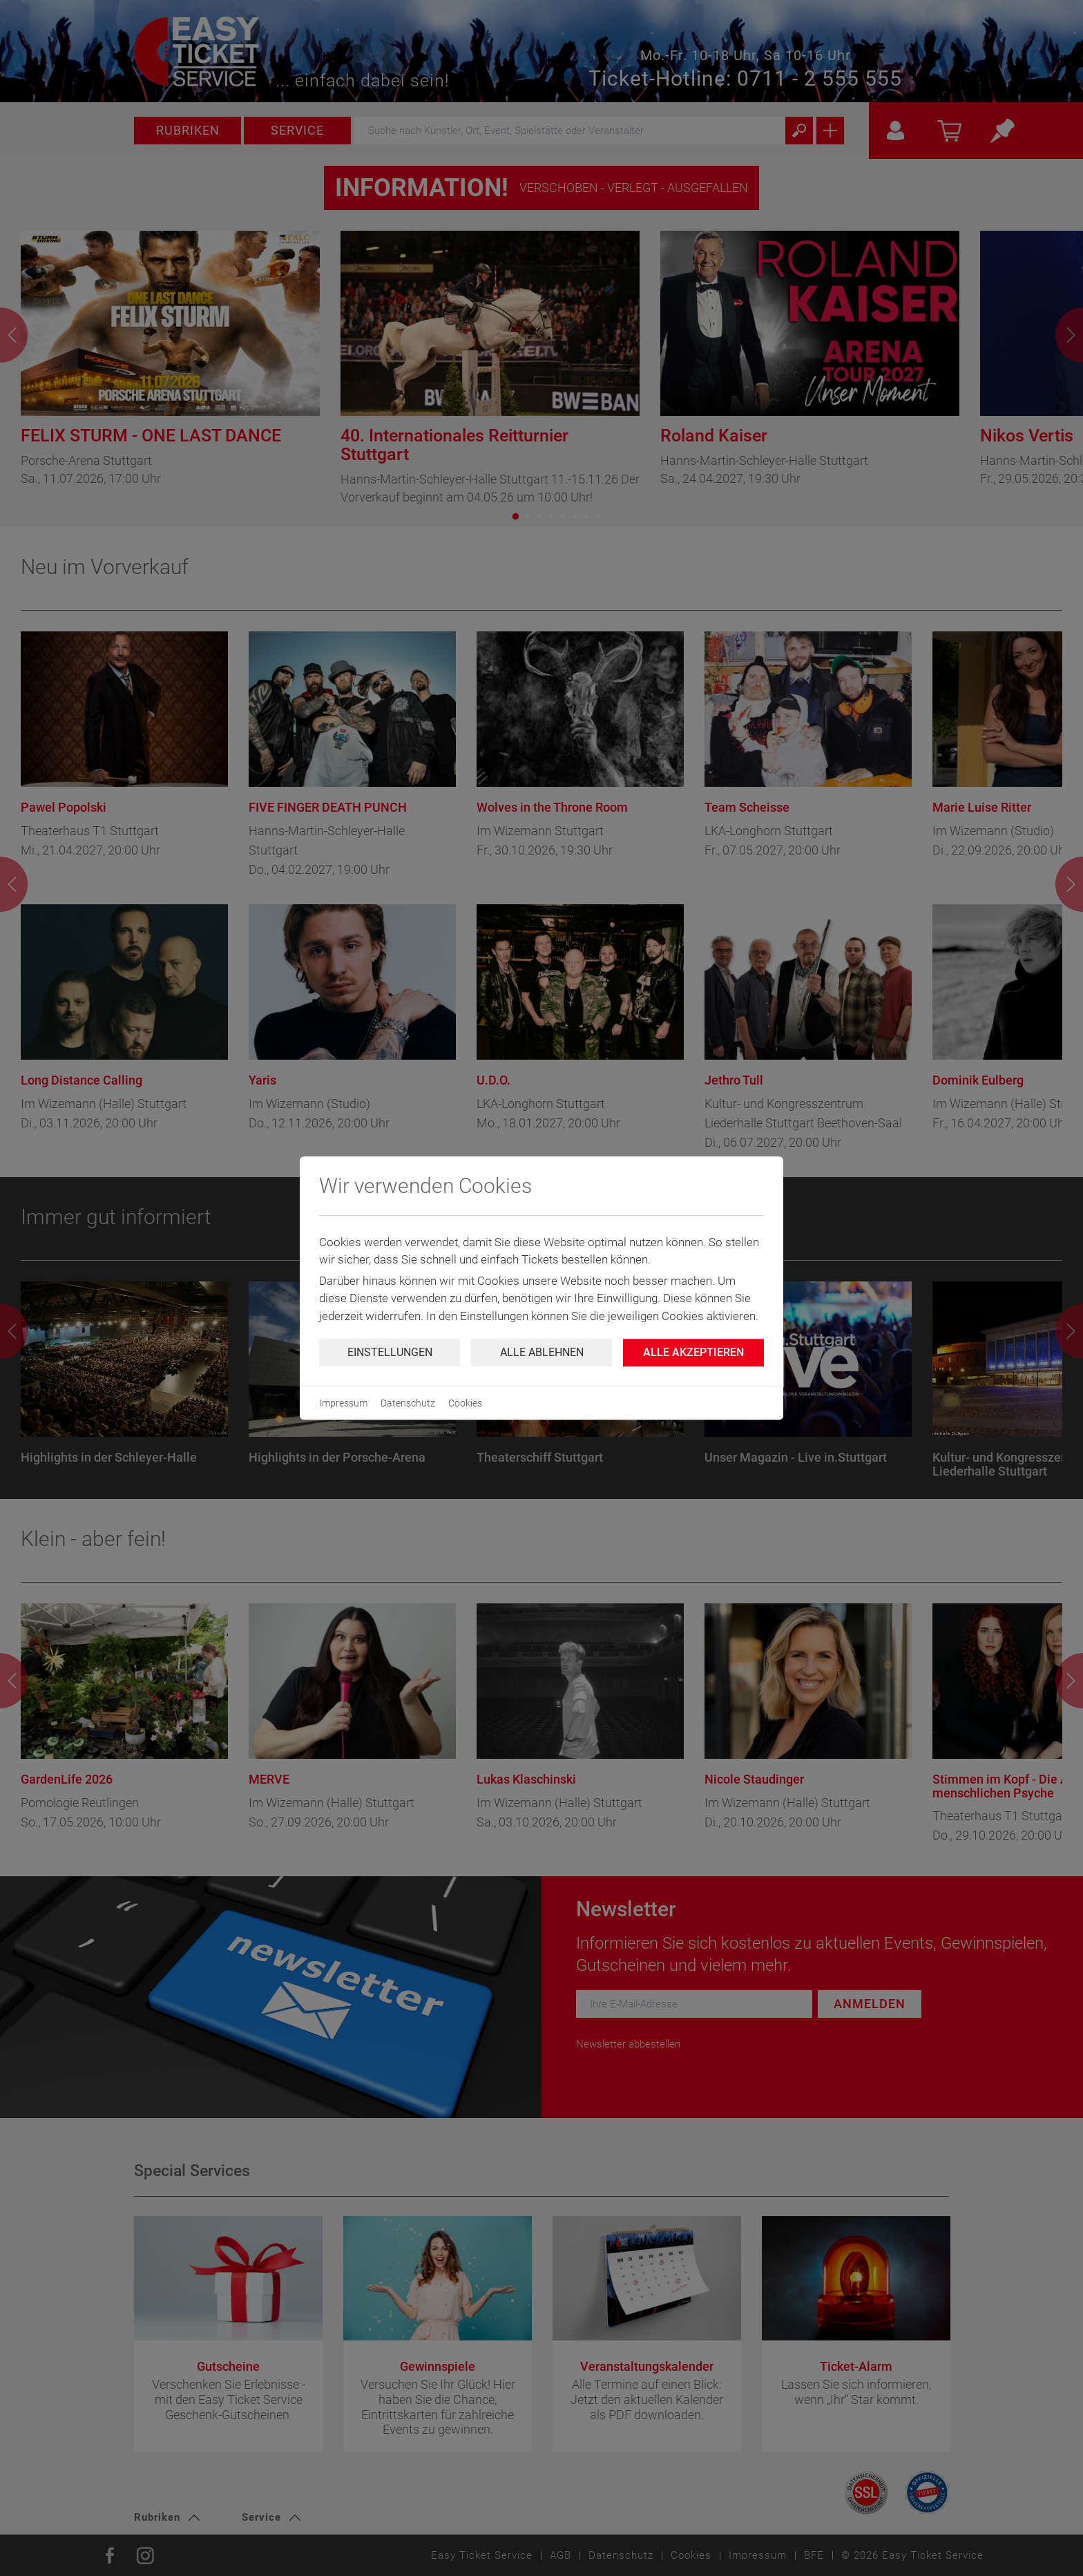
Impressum (343, 1403)
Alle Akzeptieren (693, 1352)
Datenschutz (408, 1403)
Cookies (465, 1403)
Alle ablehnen (542, 1352)
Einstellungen (389, 1352)
